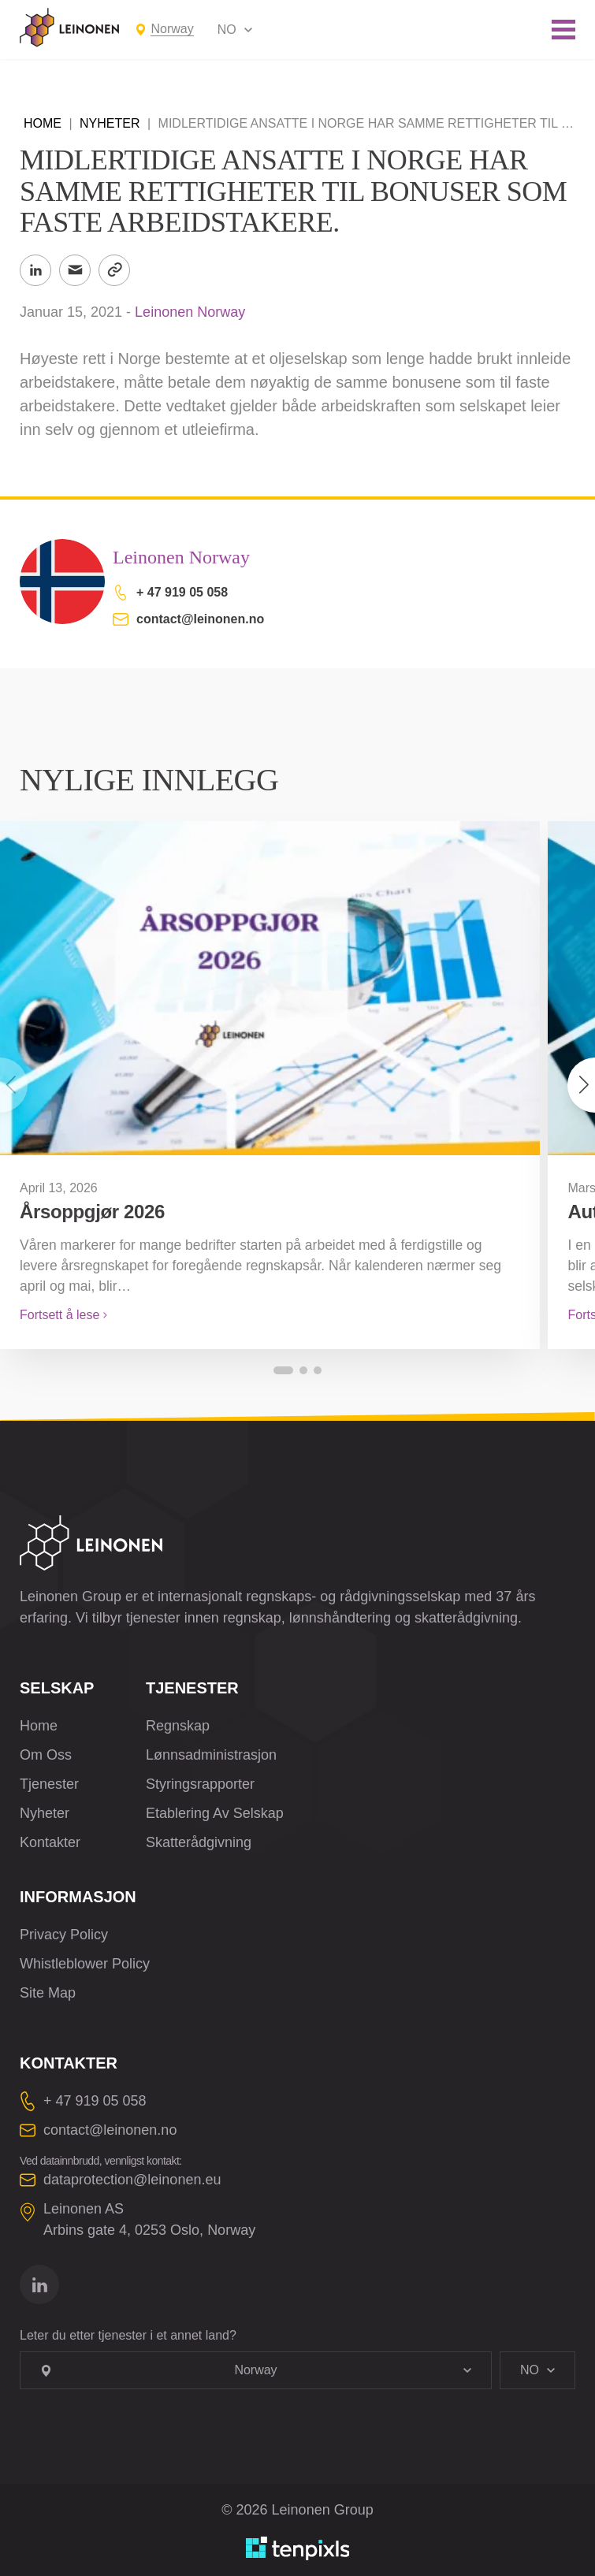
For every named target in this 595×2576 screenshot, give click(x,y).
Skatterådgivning (198, 1842)
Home (42, 123)
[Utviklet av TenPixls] (298, 2548)
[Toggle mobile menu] (563, 29)
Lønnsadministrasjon (211, 1755)
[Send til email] (75, 270)
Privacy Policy (64, 1934)
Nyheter (109, 123)
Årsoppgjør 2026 (92, 1211)
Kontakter (50, 1842)
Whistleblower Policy (85, 1964)
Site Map (48, 1993)
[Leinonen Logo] (69, 27)
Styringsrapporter (200, 1784)
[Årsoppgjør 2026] (270, 988)
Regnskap (178, 1726)
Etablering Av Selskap (215, 1813)
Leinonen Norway (190, 312)
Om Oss (46, 1755)
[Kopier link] (114, 270)
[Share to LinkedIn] (35, 270)
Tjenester (49, 1784)
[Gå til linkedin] (39, 2284)
